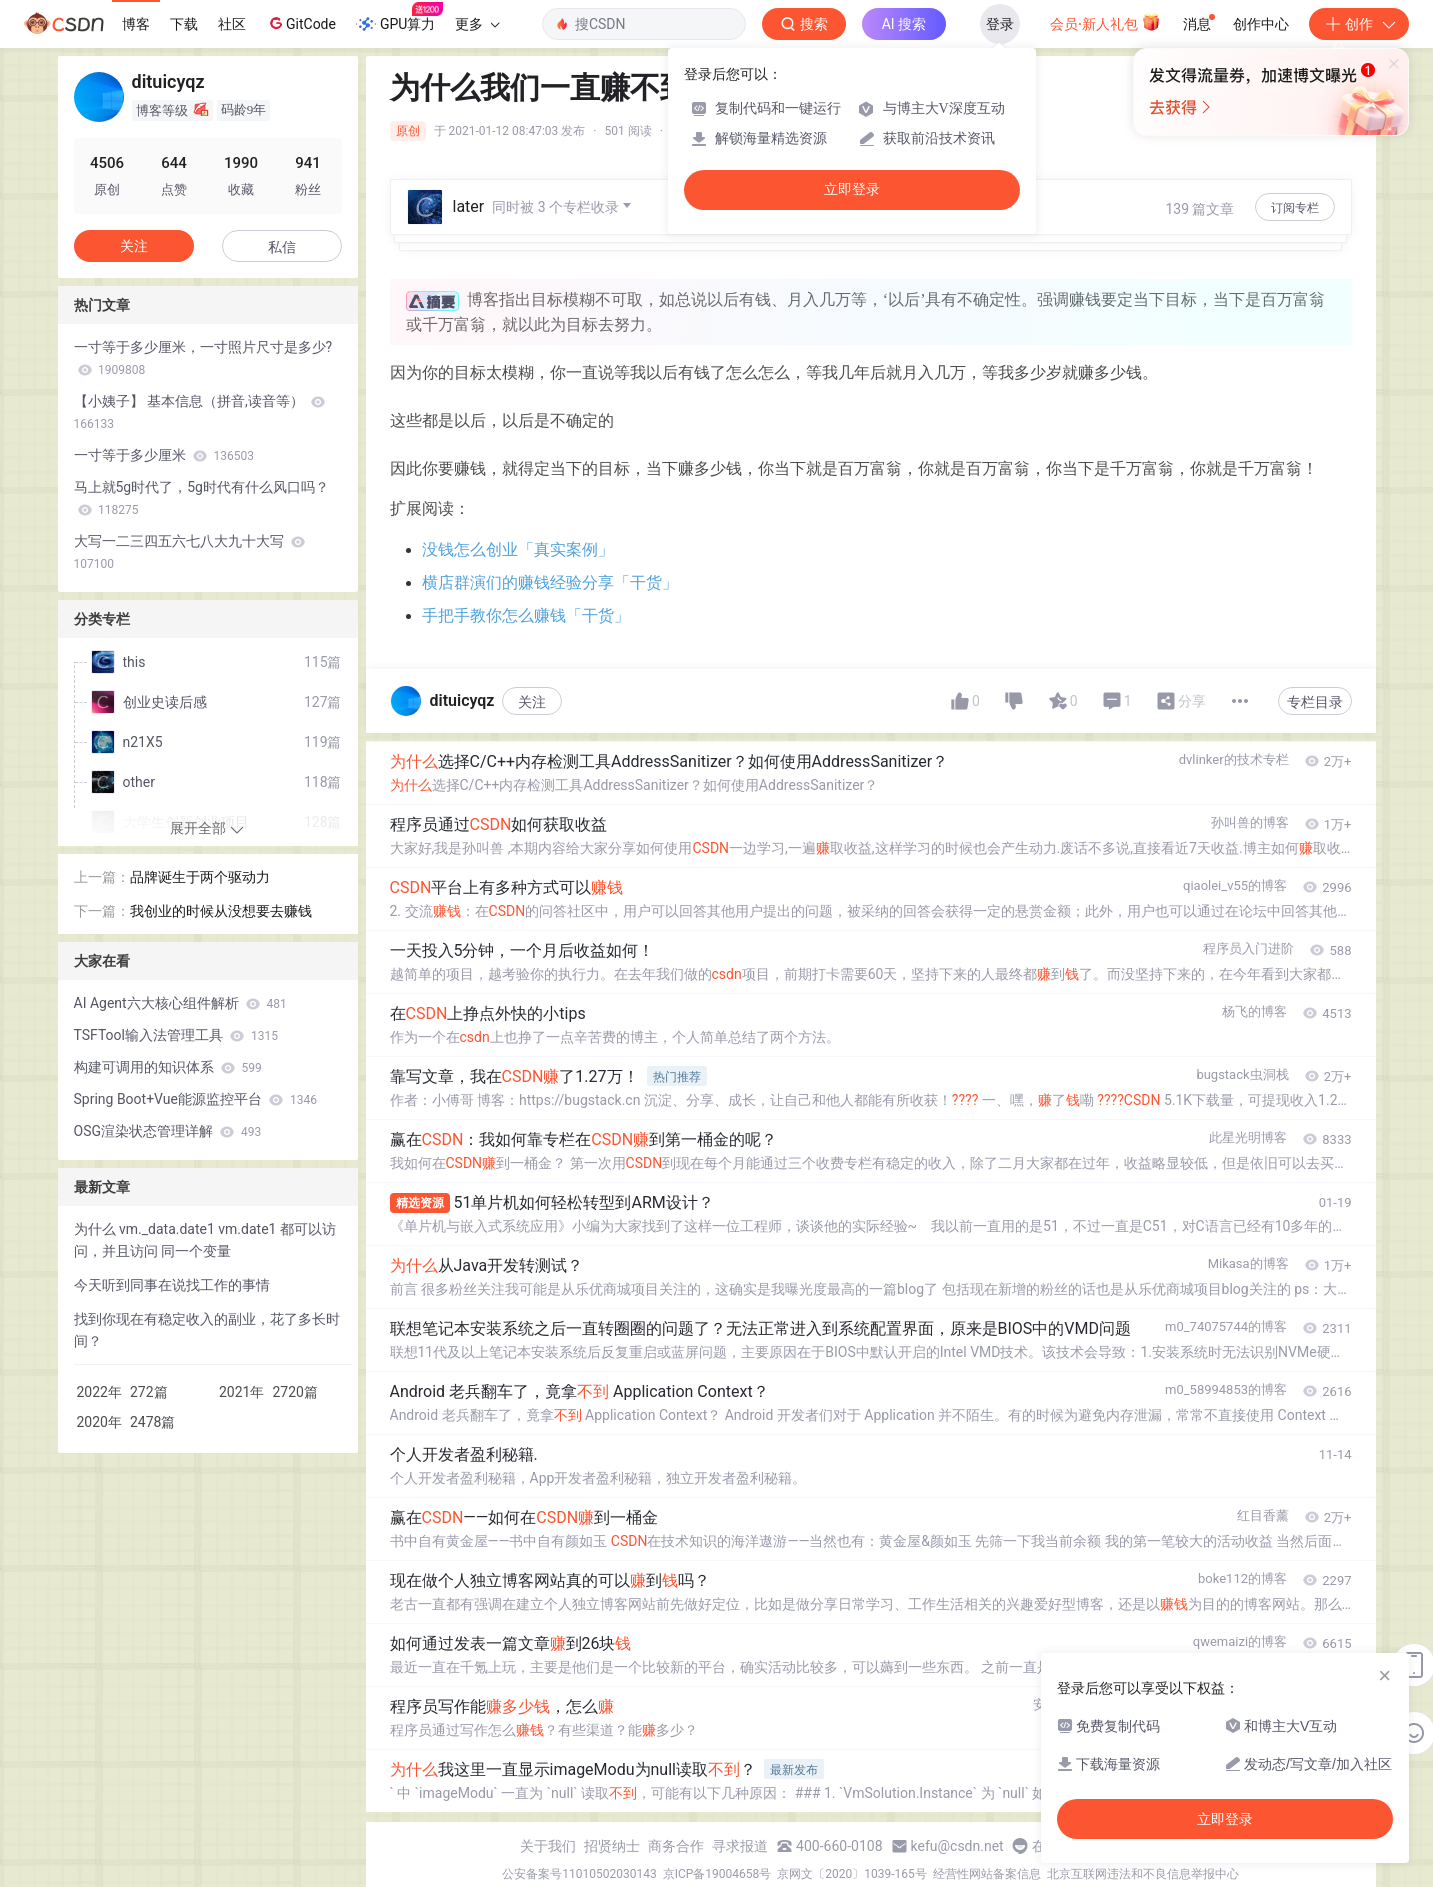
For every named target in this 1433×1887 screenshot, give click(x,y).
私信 (282, 247)
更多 (477, 24)
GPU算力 (399, 18)
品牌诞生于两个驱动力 (200, 877)
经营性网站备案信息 (987, 1874)
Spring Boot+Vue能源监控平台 (195, 1099)
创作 (1359, 24)
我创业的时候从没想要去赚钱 (221, 911)
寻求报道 (740, 1846)
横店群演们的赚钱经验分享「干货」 (550, 582)
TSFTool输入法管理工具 (176, 1035)
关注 (532, 702)
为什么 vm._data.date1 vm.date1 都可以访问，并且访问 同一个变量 (205, 1240)
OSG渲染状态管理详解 (168, 1131)
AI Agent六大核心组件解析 (180, 1003)
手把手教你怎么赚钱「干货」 (526, 615)
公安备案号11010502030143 (579, 1874)
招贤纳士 (612, 1846)
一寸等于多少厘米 (164, 455)
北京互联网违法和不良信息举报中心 (1143, 1874)
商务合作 (676, 1846)
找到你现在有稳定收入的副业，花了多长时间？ (207, 1330)
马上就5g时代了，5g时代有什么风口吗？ (201, 498)
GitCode (301, 23)
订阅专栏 (1295, 208)
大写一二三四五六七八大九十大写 (189, 552)
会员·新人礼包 (1105, 22)
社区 (232, 24)
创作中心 (1261, 24)
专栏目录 (1315, 702)
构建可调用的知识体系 (168, 1067)
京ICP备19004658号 (717, 1874)
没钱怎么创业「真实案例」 (518, 549)
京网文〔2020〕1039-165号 (852, 1874)
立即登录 (852, 189)
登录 (1000, 24)
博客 (136, 24)
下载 (184, 24)
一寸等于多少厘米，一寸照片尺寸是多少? (203, 358)
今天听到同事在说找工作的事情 (172, 1285)
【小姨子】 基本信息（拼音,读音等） (200, 412)
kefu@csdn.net (957, 1846)
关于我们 (548, 1846)
